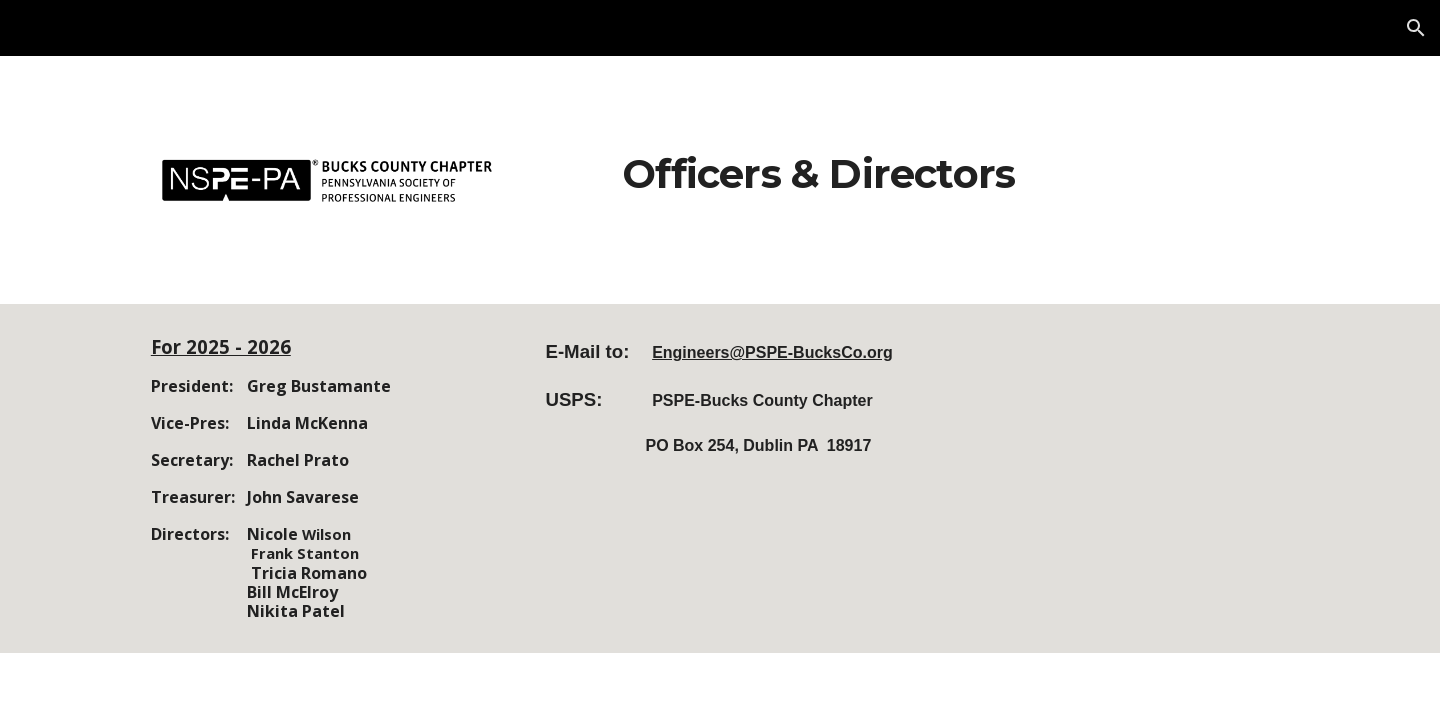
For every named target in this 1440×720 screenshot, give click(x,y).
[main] (818, 166)
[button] (1416, 28)
